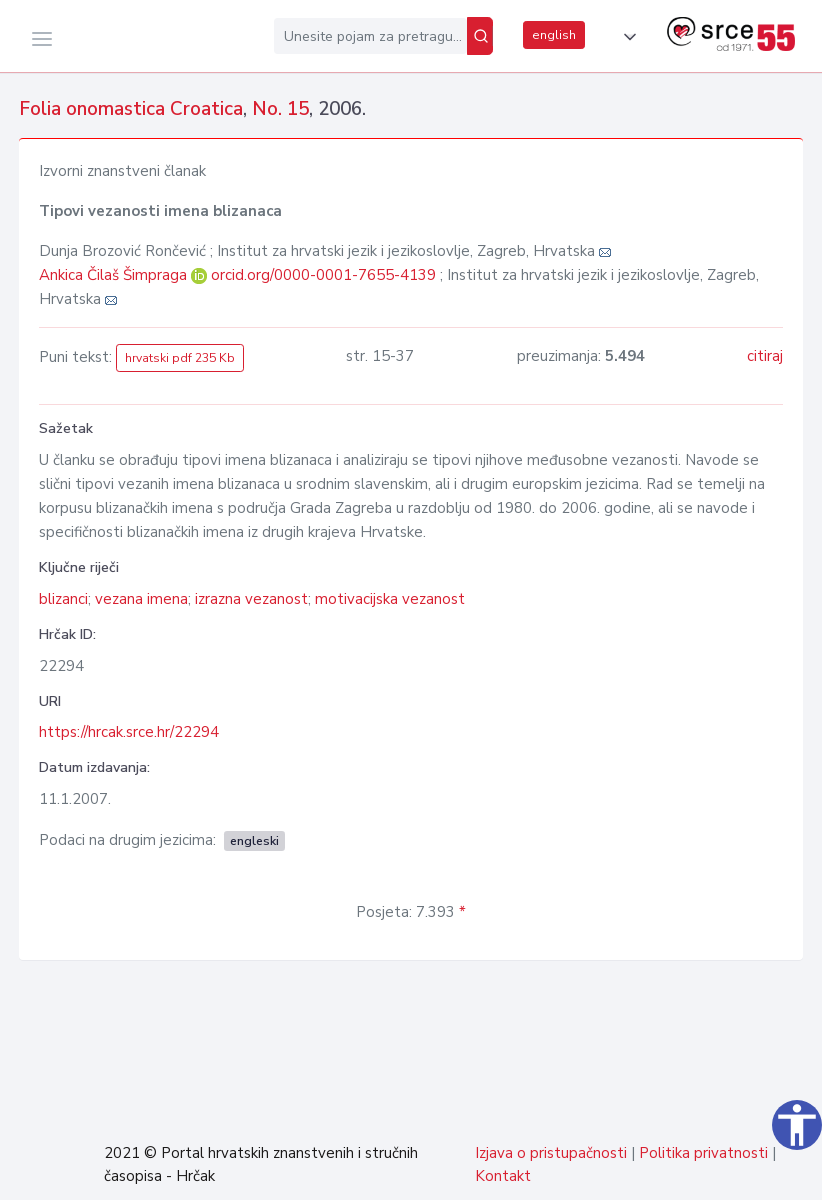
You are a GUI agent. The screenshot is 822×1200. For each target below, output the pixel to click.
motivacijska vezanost (390, 599)
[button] (626, 37)
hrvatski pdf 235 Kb (180, 358)
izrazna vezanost (251, 599)
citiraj (765, 356)
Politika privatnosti (703, 1153)
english (554, 35)
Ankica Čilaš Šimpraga (115, 275)
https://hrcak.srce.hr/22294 (129, 732)
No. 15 (280, 109)
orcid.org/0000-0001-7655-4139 (323, 275)
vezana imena (141, 599)
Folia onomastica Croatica (131, 109)
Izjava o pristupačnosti (551, 1153)
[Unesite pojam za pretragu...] (370, 36)
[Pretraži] (480, 36)
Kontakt (503, 1176)
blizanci (63, 599)
